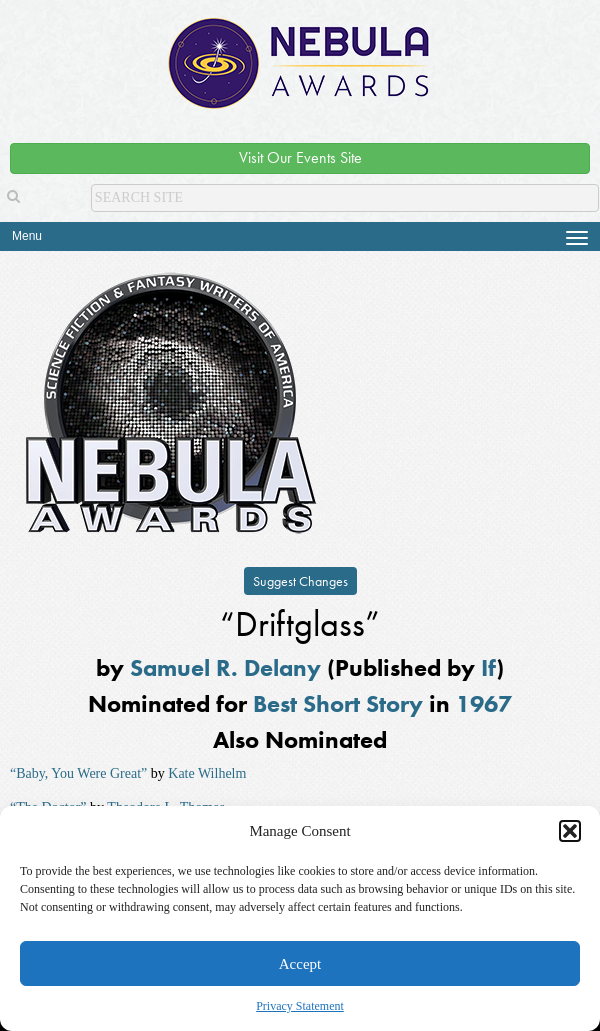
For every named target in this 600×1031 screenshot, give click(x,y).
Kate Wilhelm (207, 773)
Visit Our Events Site (300, 157)
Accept (300, 964)
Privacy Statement (300, 1006)
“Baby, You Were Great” (78, 773)
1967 (484, 703)
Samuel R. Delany (225, 667)
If (488, 667)
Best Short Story (338, 703)
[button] (570, 831)
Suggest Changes (300, 581)
